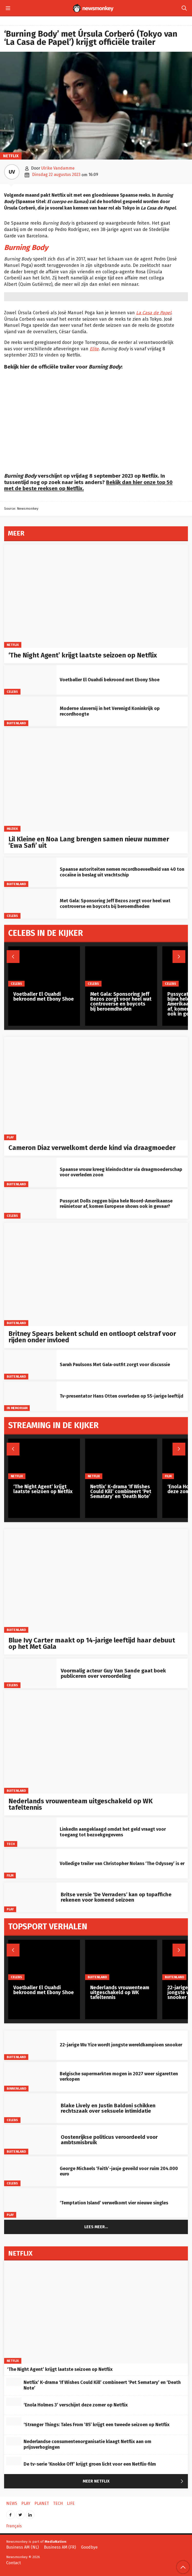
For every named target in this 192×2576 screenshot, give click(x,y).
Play (10, 1137)
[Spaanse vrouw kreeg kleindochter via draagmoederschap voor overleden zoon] (30, 1172)
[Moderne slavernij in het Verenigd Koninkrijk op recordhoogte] (30, 711)
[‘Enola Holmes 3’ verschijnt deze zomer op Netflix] (14, 2401)
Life (71, 2503)
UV (12, 172)
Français (14, 2525)
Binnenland (16, 2088)
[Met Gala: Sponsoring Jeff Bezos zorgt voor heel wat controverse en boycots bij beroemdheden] (30, 903)
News (11, 2503)
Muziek (12, 828)
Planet (41, 2503)
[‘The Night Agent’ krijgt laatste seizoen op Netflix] (96, 596)
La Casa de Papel (153, 313)
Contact (13, 2562)
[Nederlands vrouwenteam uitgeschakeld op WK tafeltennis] (96, 1741)
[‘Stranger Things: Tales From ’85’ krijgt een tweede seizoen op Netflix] (14, 2421)
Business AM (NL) (22, 2547)
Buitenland (16, 723)
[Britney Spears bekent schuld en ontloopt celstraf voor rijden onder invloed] (96, 1274)
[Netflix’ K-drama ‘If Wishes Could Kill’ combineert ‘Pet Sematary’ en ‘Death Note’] (121, 1459)
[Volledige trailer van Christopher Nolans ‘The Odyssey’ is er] (30, 1863)
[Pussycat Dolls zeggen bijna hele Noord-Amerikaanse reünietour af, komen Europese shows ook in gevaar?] (30, 1204)
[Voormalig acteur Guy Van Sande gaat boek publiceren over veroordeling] (30, 1673)
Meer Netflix (134, 2481)
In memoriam (17, 1408)
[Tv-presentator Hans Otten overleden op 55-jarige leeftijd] (30, 1396)
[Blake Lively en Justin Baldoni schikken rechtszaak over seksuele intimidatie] (30, 2108)
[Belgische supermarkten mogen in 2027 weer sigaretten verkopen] (30, 2076)
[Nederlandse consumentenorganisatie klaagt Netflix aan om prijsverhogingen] (14, 2441)
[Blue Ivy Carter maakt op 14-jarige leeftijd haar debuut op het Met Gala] (96, 1580)
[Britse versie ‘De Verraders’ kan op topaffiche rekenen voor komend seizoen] (30, 1897)
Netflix (10, 155)
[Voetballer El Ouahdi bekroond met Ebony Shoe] (30, 680)
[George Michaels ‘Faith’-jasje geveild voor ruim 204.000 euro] (30, 2171)
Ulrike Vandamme (58, 168)
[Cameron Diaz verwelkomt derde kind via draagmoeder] (96, 1088)
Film (10, 1875)
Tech (11, 1844)
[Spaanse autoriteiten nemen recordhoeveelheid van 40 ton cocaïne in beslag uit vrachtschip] (30, 872)
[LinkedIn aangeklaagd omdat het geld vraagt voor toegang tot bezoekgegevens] (30, 1832)
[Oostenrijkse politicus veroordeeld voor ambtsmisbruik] (30, 2139)
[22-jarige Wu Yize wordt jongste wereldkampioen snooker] (30, 2045)
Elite (94, 349)
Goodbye (89, 2547)
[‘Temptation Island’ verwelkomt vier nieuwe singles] (30, 2203)
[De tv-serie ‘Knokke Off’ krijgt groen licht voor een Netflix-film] (14, 2461)
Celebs (12, 692)
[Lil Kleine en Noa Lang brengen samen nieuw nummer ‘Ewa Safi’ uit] (96, 779)
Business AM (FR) (60, 2547)
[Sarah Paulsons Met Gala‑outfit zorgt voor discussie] (30, 1364)
